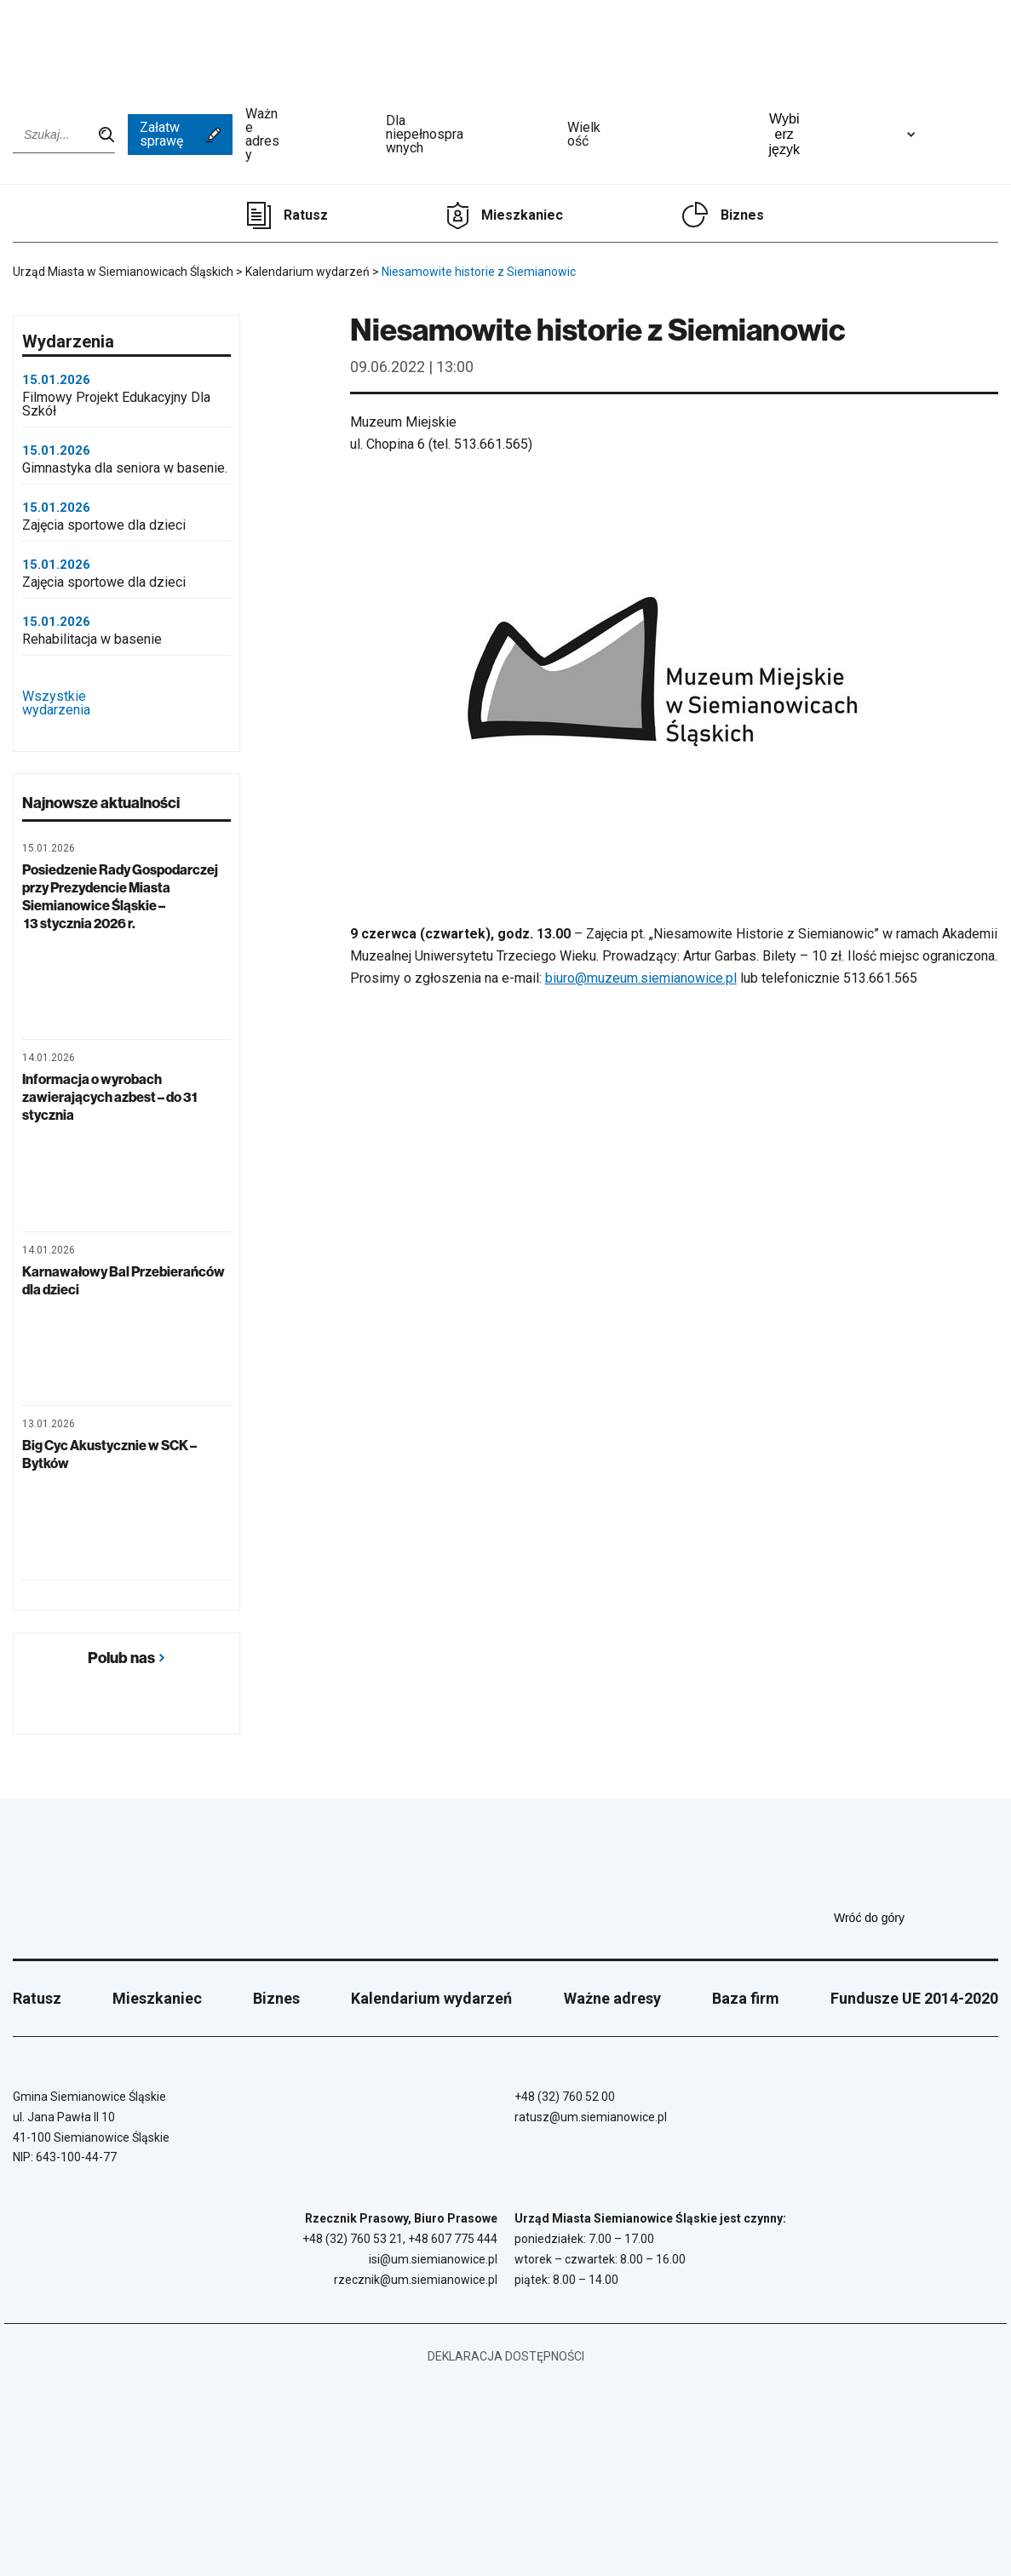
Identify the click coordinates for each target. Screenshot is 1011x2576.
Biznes (742, 215)
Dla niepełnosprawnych (470, 134)
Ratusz (306, 215)
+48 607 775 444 (452, 2239)
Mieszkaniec (522, 215)
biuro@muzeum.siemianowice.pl (641, 978)
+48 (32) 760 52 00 (564, 2096)
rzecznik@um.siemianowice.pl (415, 2279)
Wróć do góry (916, 1917)
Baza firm (745, 1998)
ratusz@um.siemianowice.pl (590, 2117)
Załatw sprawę (180, 134)
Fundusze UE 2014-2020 (914, 1998)
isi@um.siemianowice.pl (433, 2259)
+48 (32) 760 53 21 (352, 2239)
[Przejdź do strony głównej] (59, 48)
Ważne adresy (309, 134)
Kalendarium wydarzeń (431, 1998)
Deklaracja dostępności (506, 2356)
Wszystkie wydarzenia (126, 703)
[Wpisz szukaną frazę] (64, 134)
